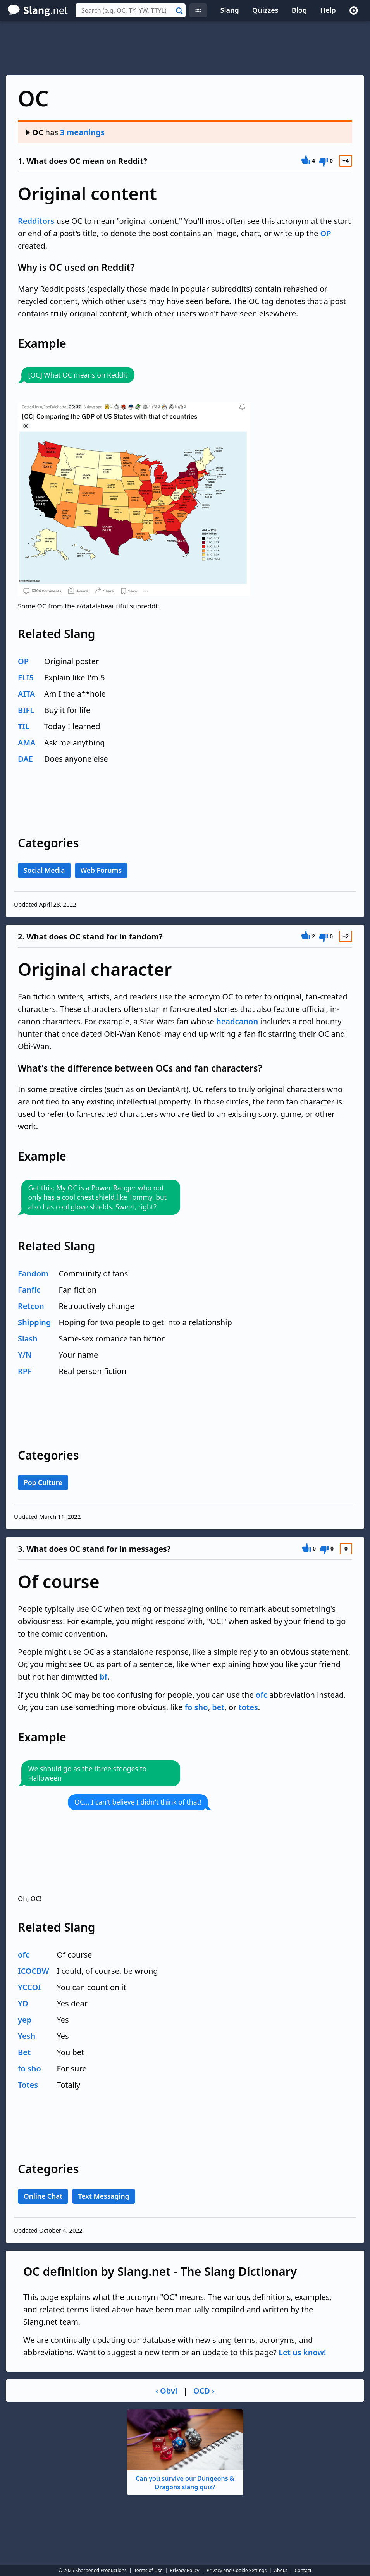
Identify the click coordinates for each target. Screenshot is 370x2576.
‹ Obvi (166, 2390)
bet (218, 1707)
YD (23, 2003)
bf (103, 1676)
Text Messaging (103, 2196)
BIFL (26, 710)
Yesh (26, 2036)
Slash (28, 1338)
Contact (303, 2570)
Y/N (25, 1355)
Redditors (36, 221)
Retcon (31, 1306)
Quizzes (265, 10)
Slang (229, 10)
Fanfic (29, 1290)
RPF (25, 1371)
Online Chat (43, 2196)
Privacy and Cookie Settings (237, 2570)
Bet (24, 2052)
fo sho (196, 1707)
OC (34, 132)
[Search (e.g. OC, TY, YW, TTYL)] (131, 10)
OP (325, 233)
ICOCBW (33, 1971)
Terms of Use (148, 2570)
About (280, 2570)
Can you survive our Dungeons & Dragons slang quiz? (185, 2450)
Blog (299, 10)
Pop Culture (43, 1482)
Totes (28, 2085)
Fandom (33, 1273)
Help (328, 10)
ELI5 (26, 677)
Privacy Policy (185, 2570)
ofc (261, 1695)
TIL (23, 726)
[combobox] (131, 10)
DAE (25, 759)
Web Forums (101, 870)
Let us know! (302, 2352)
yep (24, 2019)
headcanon (237, 1021)
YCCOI (29, 1987)
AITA (26, 694)
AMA (26, 742)
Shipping (34, 1322)
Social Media (44, 870)
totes (248, 1707)
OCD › (204, 2390)
